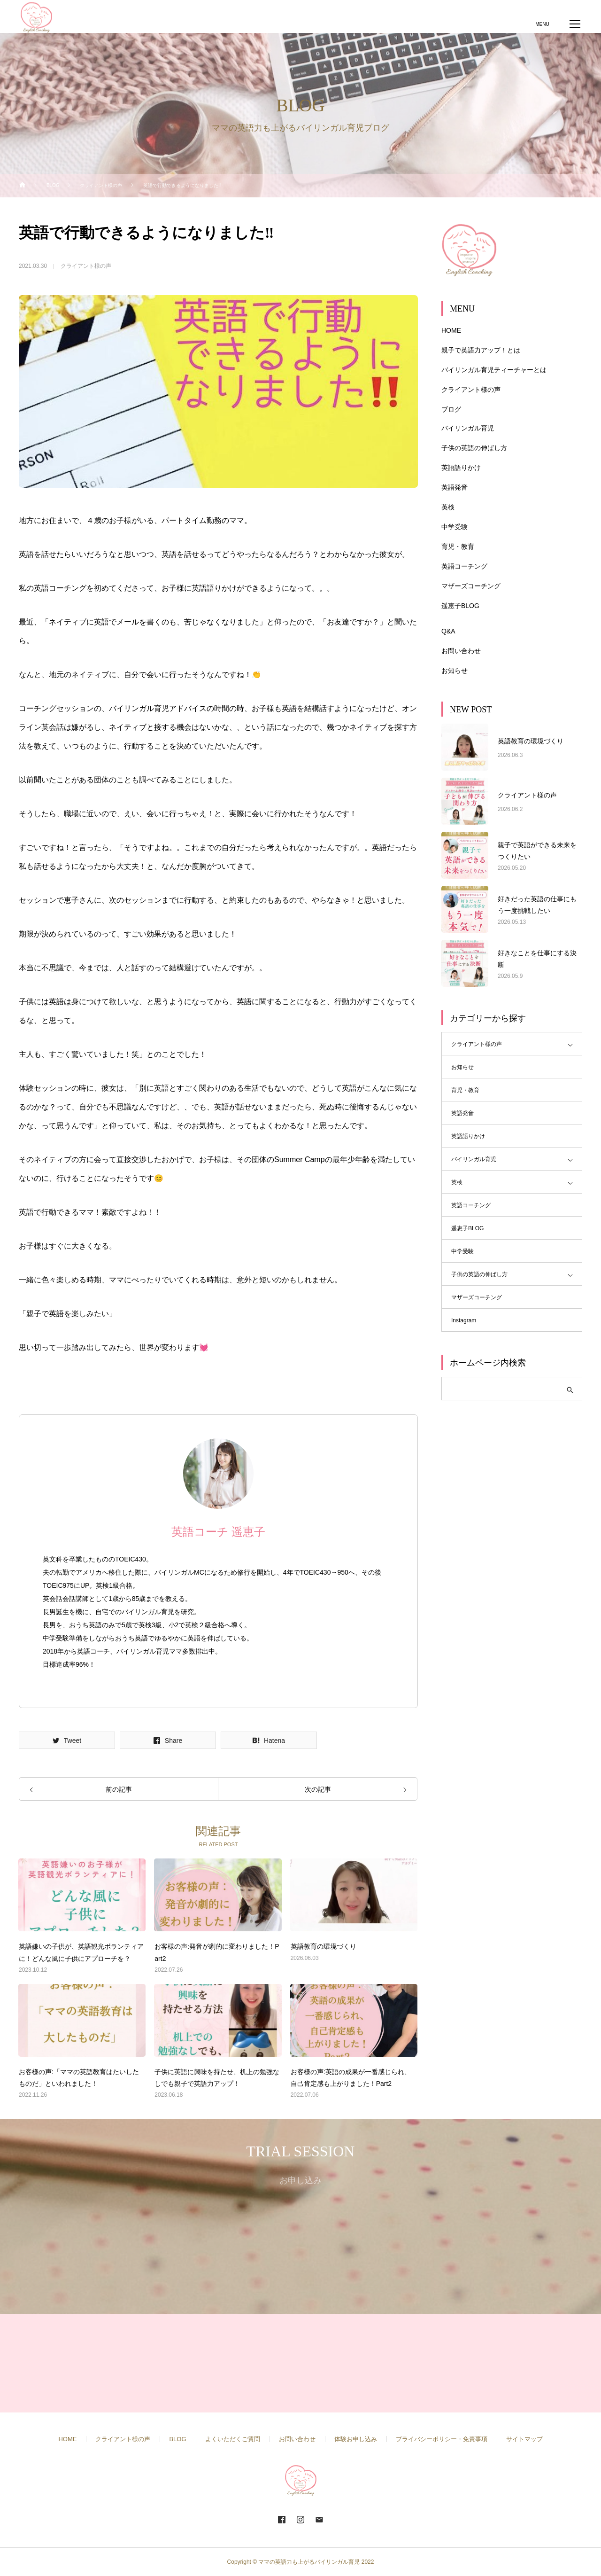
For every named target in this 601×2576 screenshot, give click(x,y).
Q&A (448, 631)
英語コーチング (464, 566)
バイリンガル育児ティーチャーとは (494, 370)
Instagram (463, 1320)
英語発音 (454, 487)
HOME (451, 330)
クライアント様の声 (86, 266)
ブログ (451, 409)
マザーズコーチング (471, 586)
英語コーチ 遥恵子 (218, 1532)
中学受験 (454, 527)
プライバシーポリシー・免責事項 (441, 2439)
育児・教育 (457, 546)
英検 (448, 507)
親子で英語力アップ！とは (480, 350)
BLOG (177, 2439)
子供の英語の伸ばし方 (474, 448)
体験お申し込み (355, 2439)
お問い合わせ (461, 651)
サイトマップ (524, 2439)
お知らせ (454, 670)
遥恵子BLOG (460, 605)
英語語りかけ (461, 467)
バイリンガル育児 (467, 428)
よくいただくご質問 (232, 2439)
